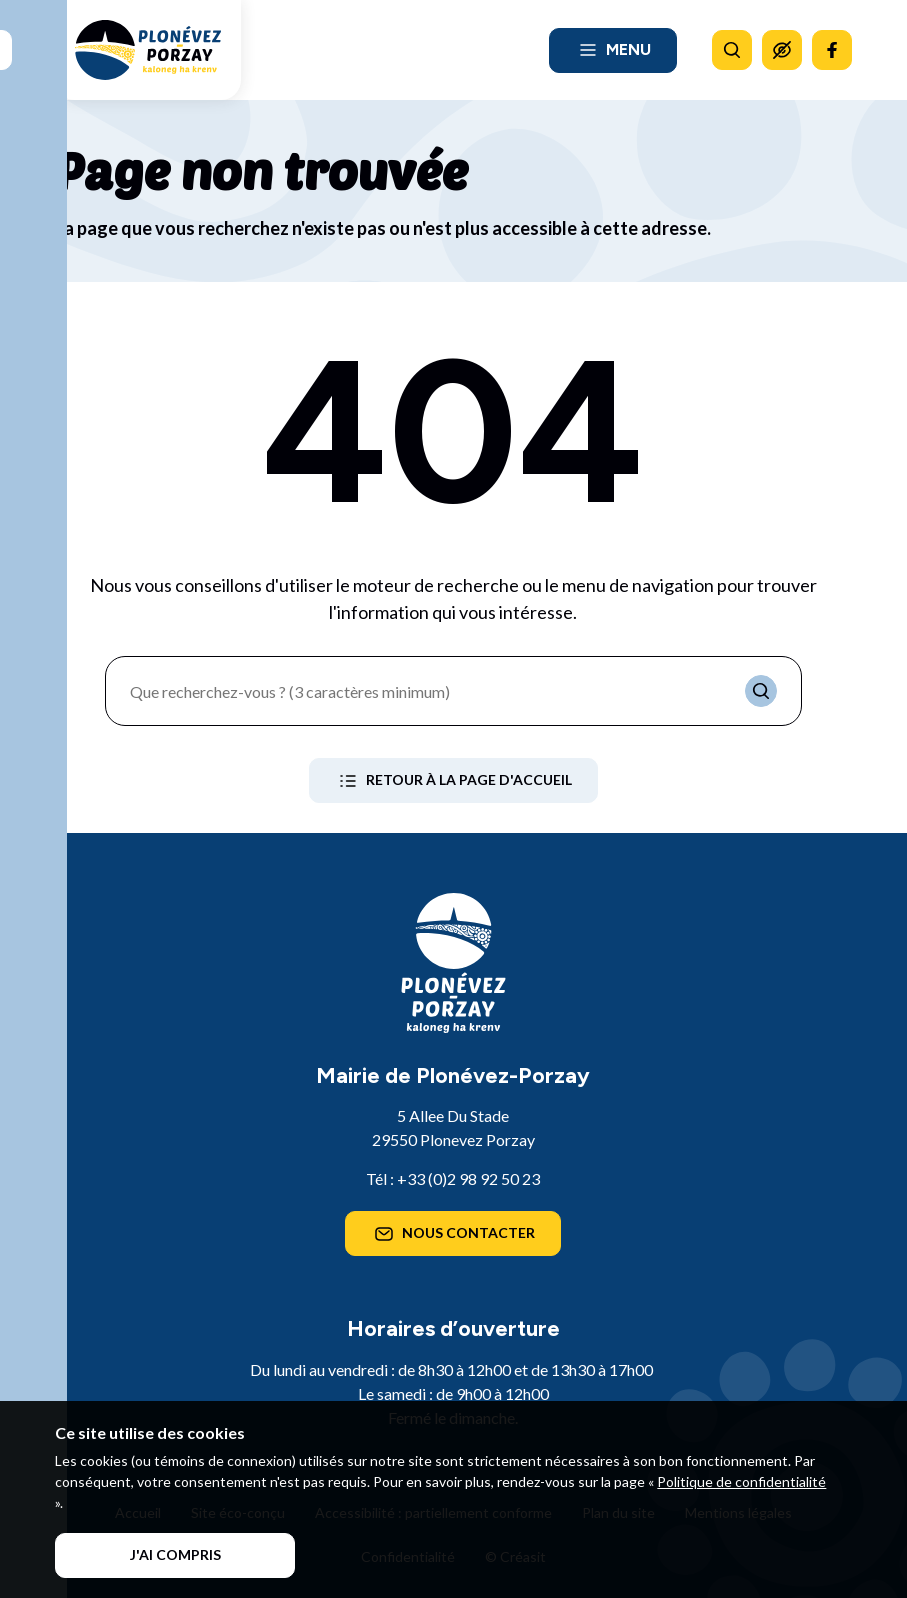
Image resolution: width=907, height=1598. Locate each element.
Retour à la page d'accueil (453, 781)
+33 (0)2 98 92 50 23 (468, 1178)
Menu (613, 50)
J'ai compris (175, 1554)
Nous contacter (453, 1234)
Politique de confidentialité (741, 1481)
